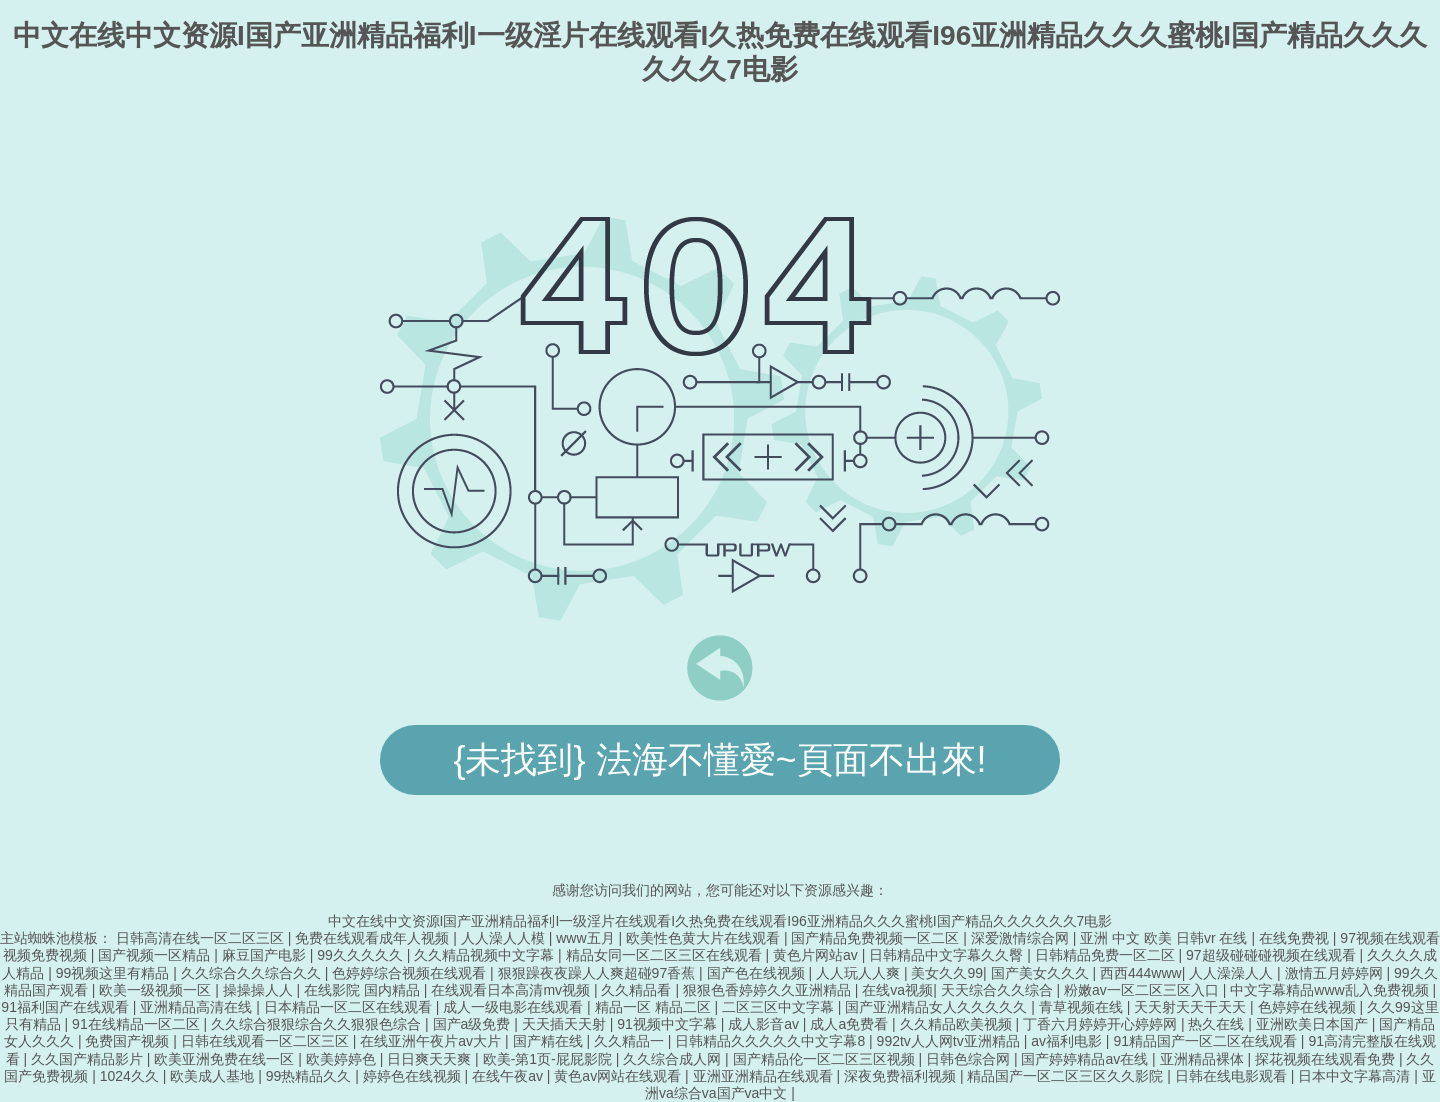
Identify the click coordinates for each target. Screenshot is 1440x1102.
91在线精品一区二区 (137, 1024)
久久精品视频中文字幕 (486, 955)
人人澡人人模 (505, 938)
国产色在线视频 (758, 973)
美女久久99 (947, 973)
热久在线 (1218, 1024)
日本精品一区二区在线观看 (350, 1007)
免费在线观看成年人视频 (374, 938)
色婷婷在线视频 (1309, 1007)
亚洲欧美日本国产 (1314, 1024)
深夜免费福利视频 (902, 1076)
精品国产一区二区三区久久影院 (1067, 1076)
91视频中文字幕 (668, 1024)
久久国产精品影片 (89, 1059)
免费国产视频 (129, 1041)
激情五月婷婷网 (1336, 973)
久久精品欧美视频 (958, 1024)
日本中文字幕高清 (1356, 1076)
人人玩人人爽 (860, 973)
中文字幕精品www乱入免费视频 (1331, 990)
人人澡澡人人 (1233, 973)
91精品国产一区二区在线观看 (1206, 1041)
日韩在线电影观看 (1233, 1076)
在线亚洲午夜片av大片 (432, 1041)
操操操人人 (260, 990)
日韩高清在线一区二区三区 (202, 938)
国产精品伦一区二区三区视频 (826, 1059)
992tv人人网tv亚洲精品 (950, 1041)
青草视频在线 (1083, 1007)
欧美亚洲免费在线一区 (226, 1059)
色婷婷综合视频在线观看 (411, 973)
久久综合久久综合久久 (253, 973)
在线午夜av (509, 1076)
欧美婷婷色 (343, 1059)
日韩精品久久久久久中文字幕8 (772, 1041)
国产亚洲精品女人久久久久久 (938, 1007)
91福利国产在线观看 (66, 1007)
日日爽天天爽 (431, 1059)
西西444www (1141, 973)
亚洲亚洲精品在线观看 (765, 1076)
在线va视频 (897, 990)
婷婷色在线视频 (414, 1076)
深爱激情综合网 (1022, 938)
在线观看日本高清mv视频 (512, 990)
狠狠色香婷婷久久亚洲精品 (769, 990)
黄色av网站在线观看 (619, 1076)
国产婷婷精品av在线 (1086, 1059)
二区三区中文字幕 (780, 1007)
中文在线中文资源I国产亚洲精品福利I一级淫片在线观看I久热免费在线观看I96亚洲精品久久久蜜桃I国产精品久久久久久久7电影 (720, 921)
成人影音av (765, 1024)
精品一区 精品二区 (655, 1007)
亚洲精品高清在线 (198, 1007)
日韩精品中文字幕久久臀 (948, 955)
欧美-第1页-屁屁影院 (549, 1059)
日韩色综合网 (970, 1059)
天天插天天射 (566, 1024)
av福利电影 (1068, 1041)
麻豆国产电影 (266, 955)
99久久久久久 (361, 955)
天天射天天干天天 (1192, 1007)
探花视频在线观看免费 (1327, 1059)
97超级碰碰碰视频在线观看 (1272, 955)
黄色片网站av (817, 955)
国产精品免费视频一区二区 (877, 938)
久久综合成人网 (674, 1059)
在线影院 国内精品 (364, 990)
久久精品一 (631, 1041)
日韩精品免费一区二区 (1107, 955)
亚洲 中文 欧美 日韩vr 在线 (1165, 938)
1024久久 (131, 1076)
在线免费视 (1296, 938)
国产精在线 (550, 1041)
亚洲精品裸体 (1204, 1059)
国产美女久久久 (1042, 973)
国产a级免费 (474, 1024)
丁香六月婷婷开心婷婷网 (1102, 1024)
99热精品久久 (310, 1076)
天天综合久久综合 (999, 990)
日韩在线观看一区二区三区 (267, 1041)
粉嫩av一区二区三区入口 (1143, 990)
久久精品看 (638, 990)
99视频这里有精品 (114, 973)
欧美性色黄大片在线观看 (705, 938)
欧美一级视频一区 (157, 990)
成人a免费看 (851, 1024)
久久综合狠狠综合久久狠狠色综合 (318, 1024)
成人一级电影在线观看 (515, 1007)
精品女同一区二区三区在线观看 (666, 955)
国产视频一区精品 (156, 955)
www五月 (587, 938)
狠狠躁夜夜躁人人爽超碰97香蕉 (598, 973)
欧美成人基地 (214, 1076)
